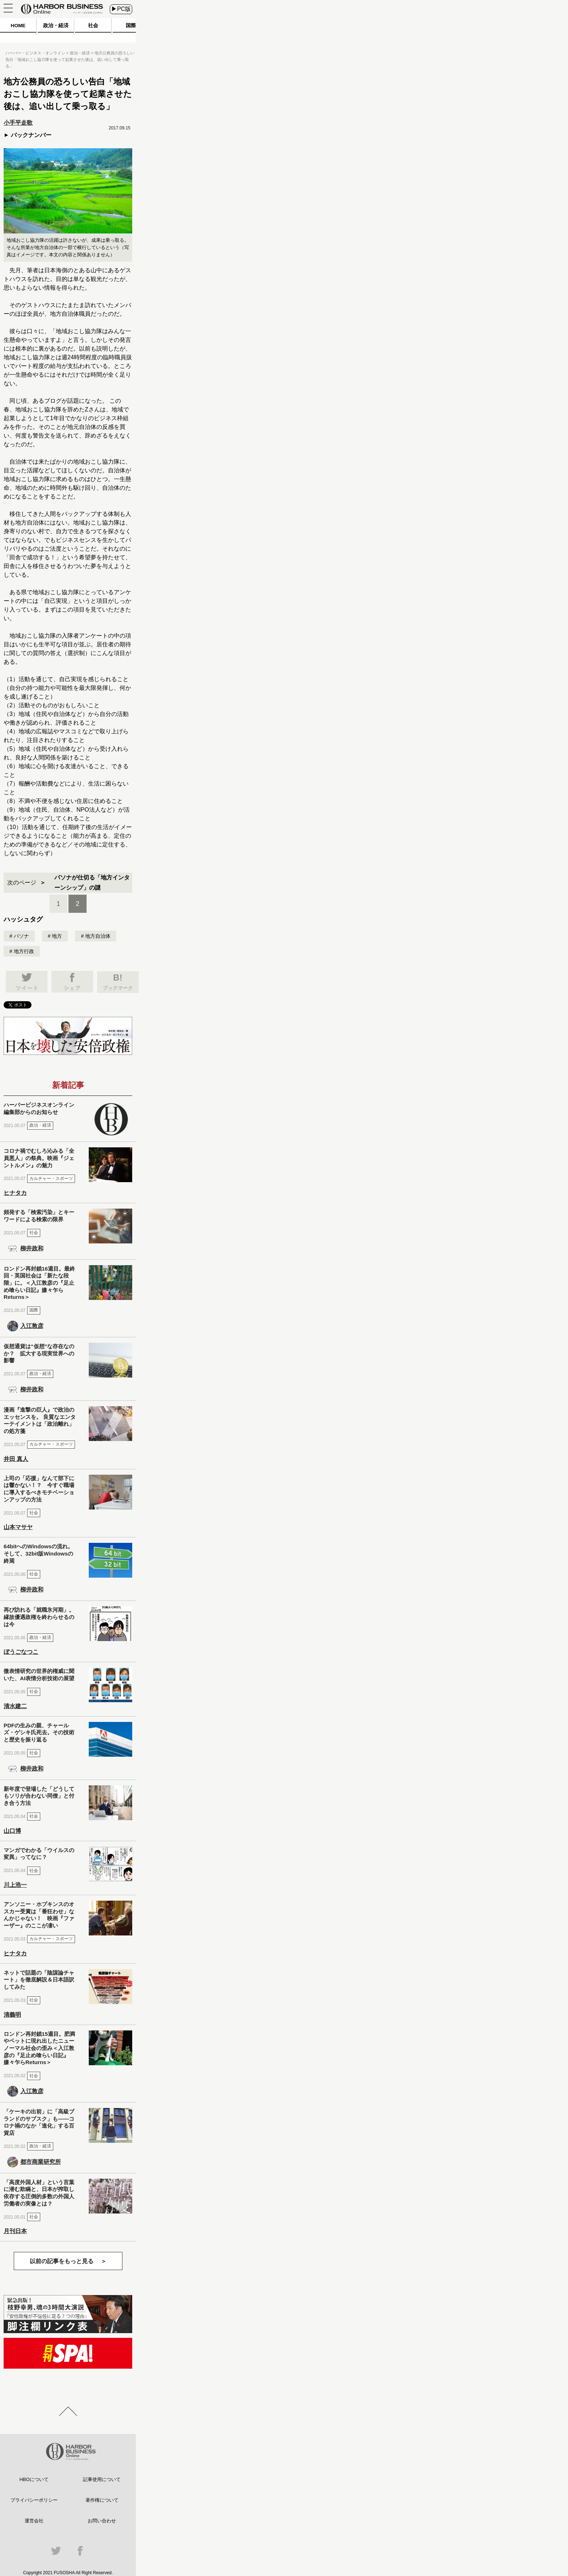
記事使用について (102, 2479)
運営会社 (34, 2520)
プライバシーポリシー (34, 2500)
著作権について (101, 2500)
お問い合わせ (102, 2520)
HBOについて (34, 2479)
